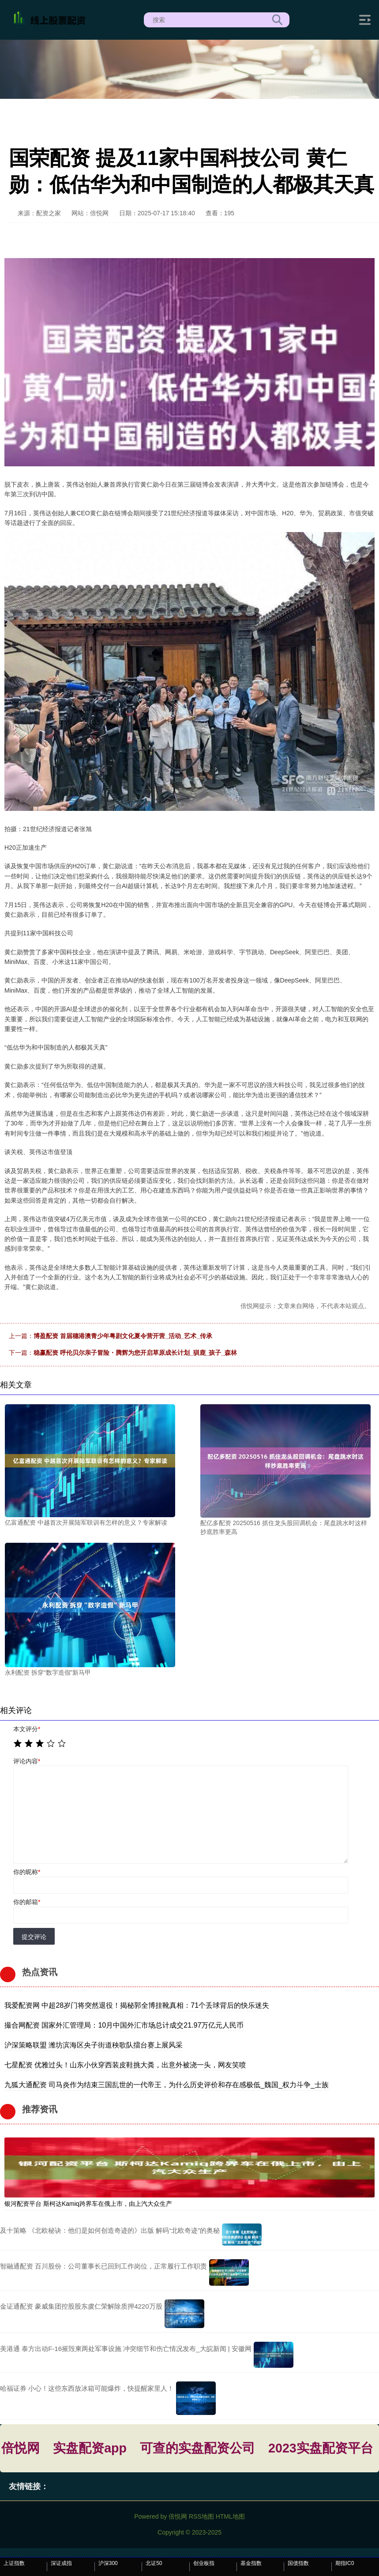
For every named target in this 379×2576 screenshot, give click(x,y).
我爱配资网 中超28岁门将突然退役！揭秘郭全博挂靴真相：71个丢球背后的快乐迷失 (136, 2005)
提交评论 (34, 1936)
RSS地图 (201, 2516)
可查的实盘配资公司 (197, 2448)
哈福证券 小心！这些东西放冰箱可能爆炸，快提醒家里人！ (87, 2388)
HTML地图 (230, 2516)
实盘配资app (90, 2448)
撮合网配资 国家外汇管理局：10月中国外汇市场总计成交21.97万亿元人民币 (124, 2025)
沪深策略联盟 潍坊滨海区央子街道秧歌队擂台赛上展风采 (93, 2045)
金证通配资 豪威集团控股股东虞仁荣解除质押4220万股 (81, 2306)
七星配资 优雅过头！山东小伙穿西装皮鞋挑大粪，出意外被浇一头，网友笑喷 (125, 2065)
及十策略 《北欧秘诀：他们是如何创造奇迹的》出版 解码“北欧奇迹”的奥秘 (110, 2230)
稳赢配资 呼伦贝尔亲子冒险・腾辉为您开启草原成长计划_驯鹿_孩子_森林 (135, 1352)
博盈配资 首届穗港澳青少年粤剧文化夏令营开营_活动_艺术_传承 (123, 1335)
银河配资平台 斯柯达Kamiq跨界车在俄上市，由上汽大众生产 (88, 2203)
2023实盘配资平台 (320, 2448)
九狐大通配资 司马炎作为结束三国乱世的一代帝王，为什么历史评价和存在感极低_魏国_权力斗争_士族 (166, 2085)
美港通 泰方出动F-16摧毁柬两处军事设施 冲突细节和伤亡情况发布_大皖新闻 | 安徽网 (125, 2348)
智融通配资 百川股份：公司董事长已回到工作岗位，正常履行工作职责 (103, 2266)
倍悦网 (20, 2448)
